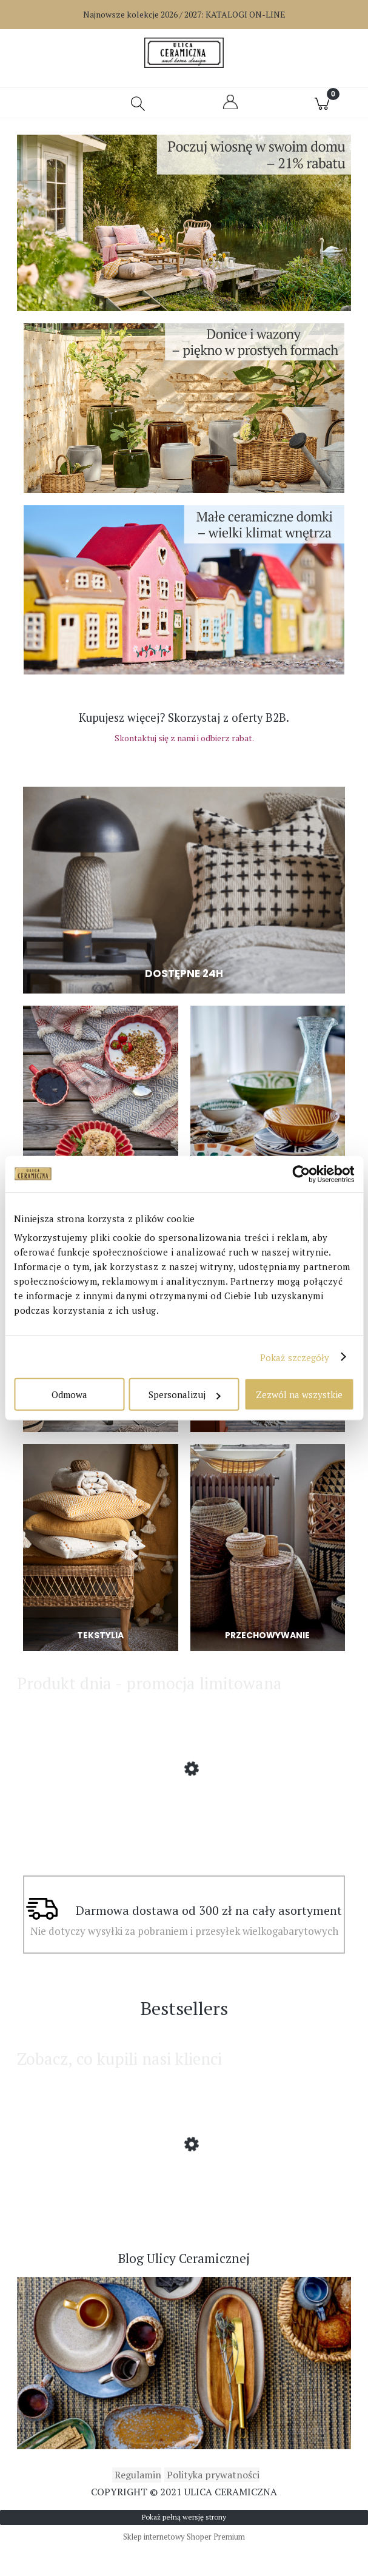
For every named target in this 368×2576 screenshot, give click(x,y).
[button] (46, 110)
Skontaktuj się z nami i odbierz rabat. (184, 744)
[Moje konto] (230, 114)
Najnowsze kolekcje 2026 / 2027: (184, 14)
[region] (184, 229)
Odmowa (69, 1394)
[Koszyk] (322, 110)
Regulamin (136, 2502)
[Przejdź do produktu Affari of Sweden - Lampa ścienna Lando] (184, 1837)
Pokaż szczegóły (295, 1357)
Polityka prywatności (211, 2502)
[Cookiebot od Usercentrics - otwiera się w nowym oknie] (301, 1174)
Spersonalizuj (184, 1394)
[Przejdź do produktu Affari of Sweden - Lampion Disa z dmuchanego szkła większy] (184, 2212)
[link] (184, 229)
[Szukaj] (138, 110)
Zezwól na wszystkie (299, 1394)
